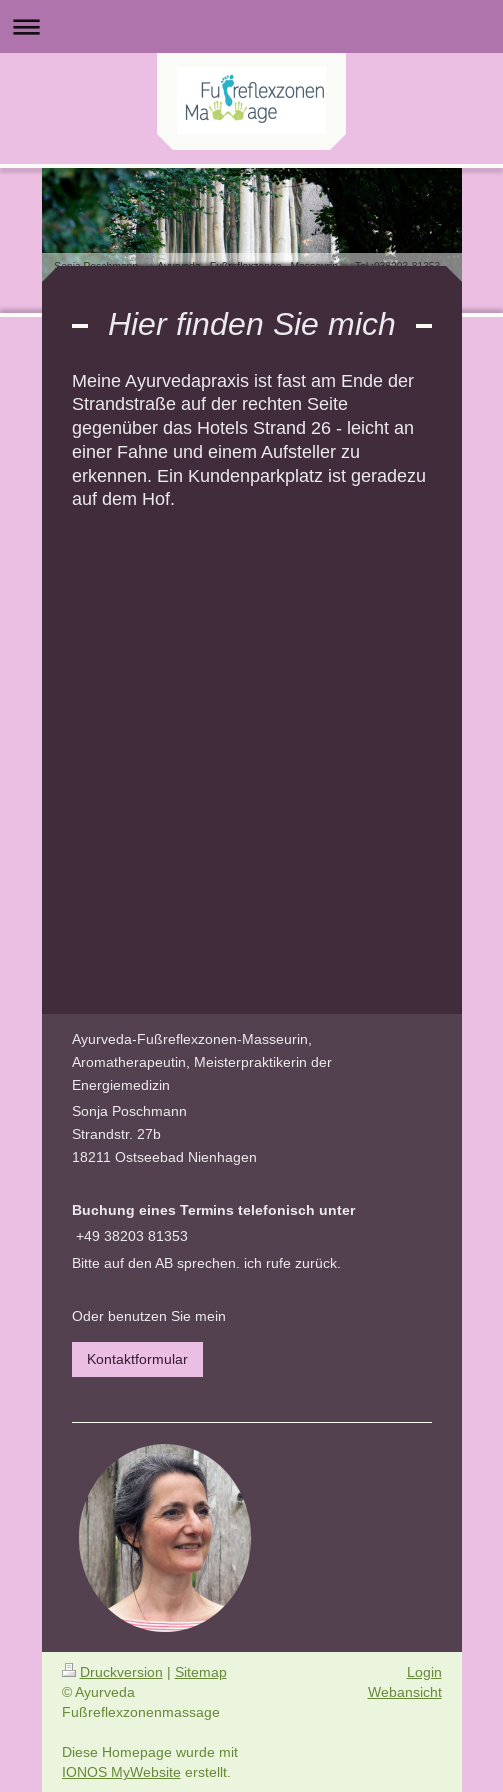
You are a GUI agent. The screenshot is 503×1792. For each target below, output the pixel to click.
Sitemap (201, 1672)
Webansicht (405, 1692)
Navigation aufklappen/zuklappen (251, 26)
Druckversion (112, 1672)
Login (424, 1672)
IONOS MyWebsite (121, 1772)
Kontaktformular (137, 1359)
